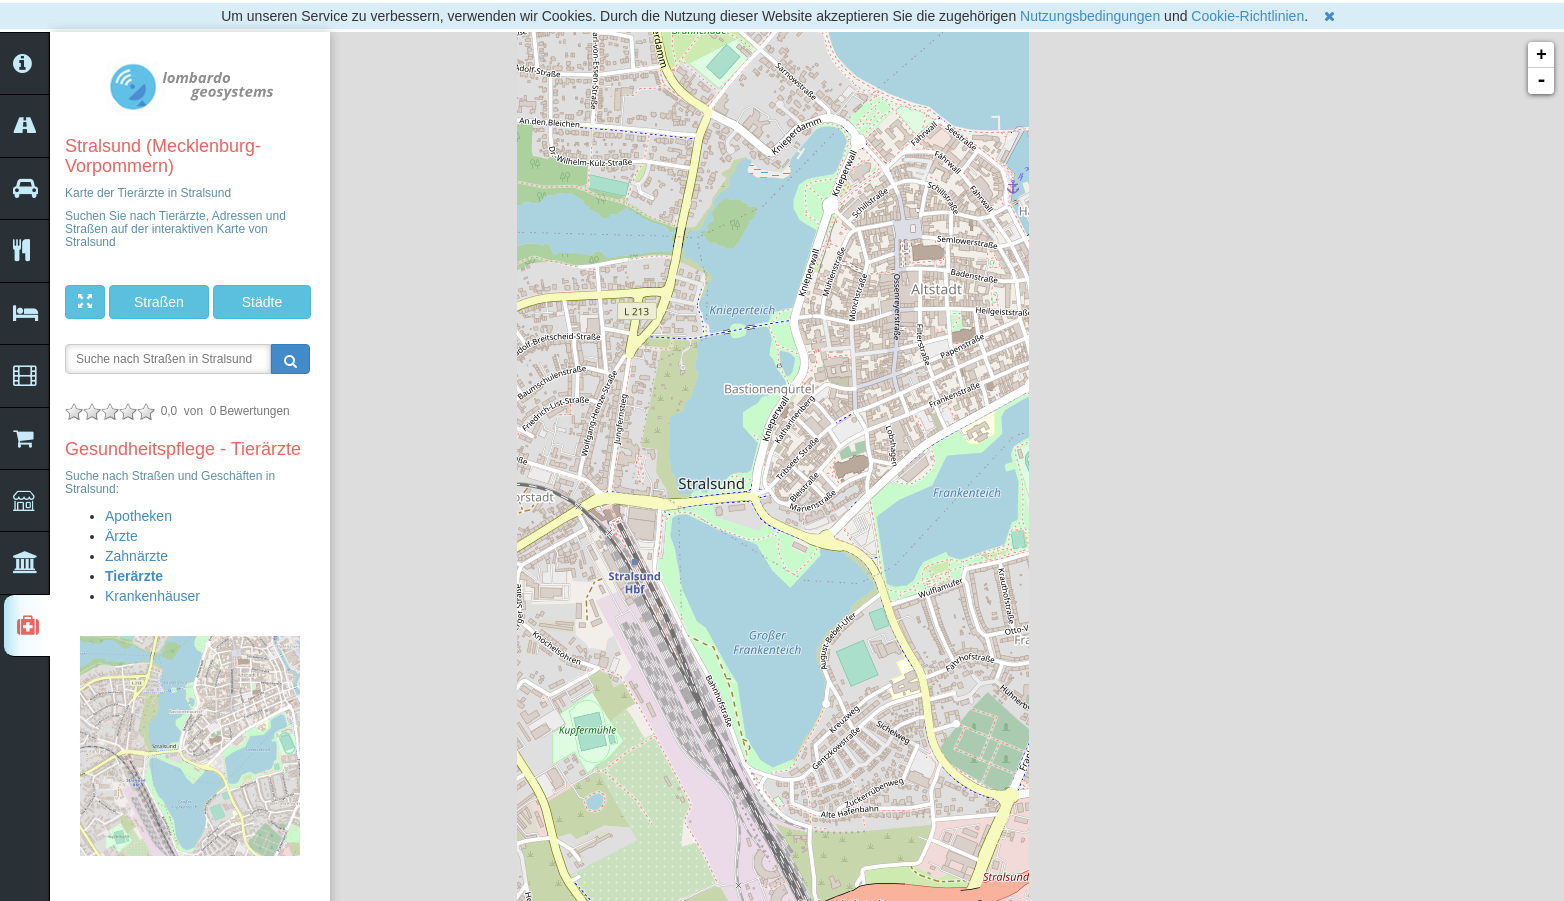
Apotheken (138, 516)
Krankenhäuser (152, 596)
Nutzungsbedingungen (1090, 16)
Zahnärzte (136, 556)
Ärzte (121, 536)
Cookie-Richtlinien (1247, 16)
